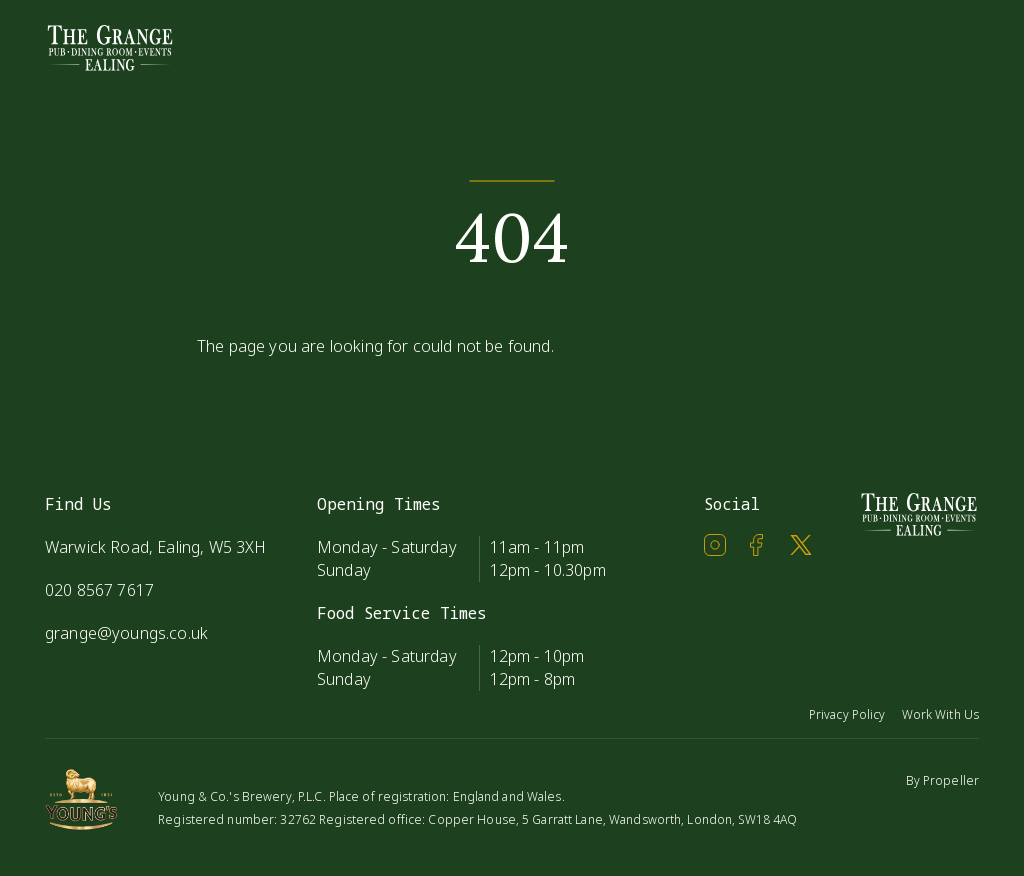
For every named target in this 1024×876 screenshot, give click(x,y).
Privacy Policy (847, 714)
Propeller (951, 780)
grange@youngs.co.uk (126, 633)
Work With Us (940, 714)
